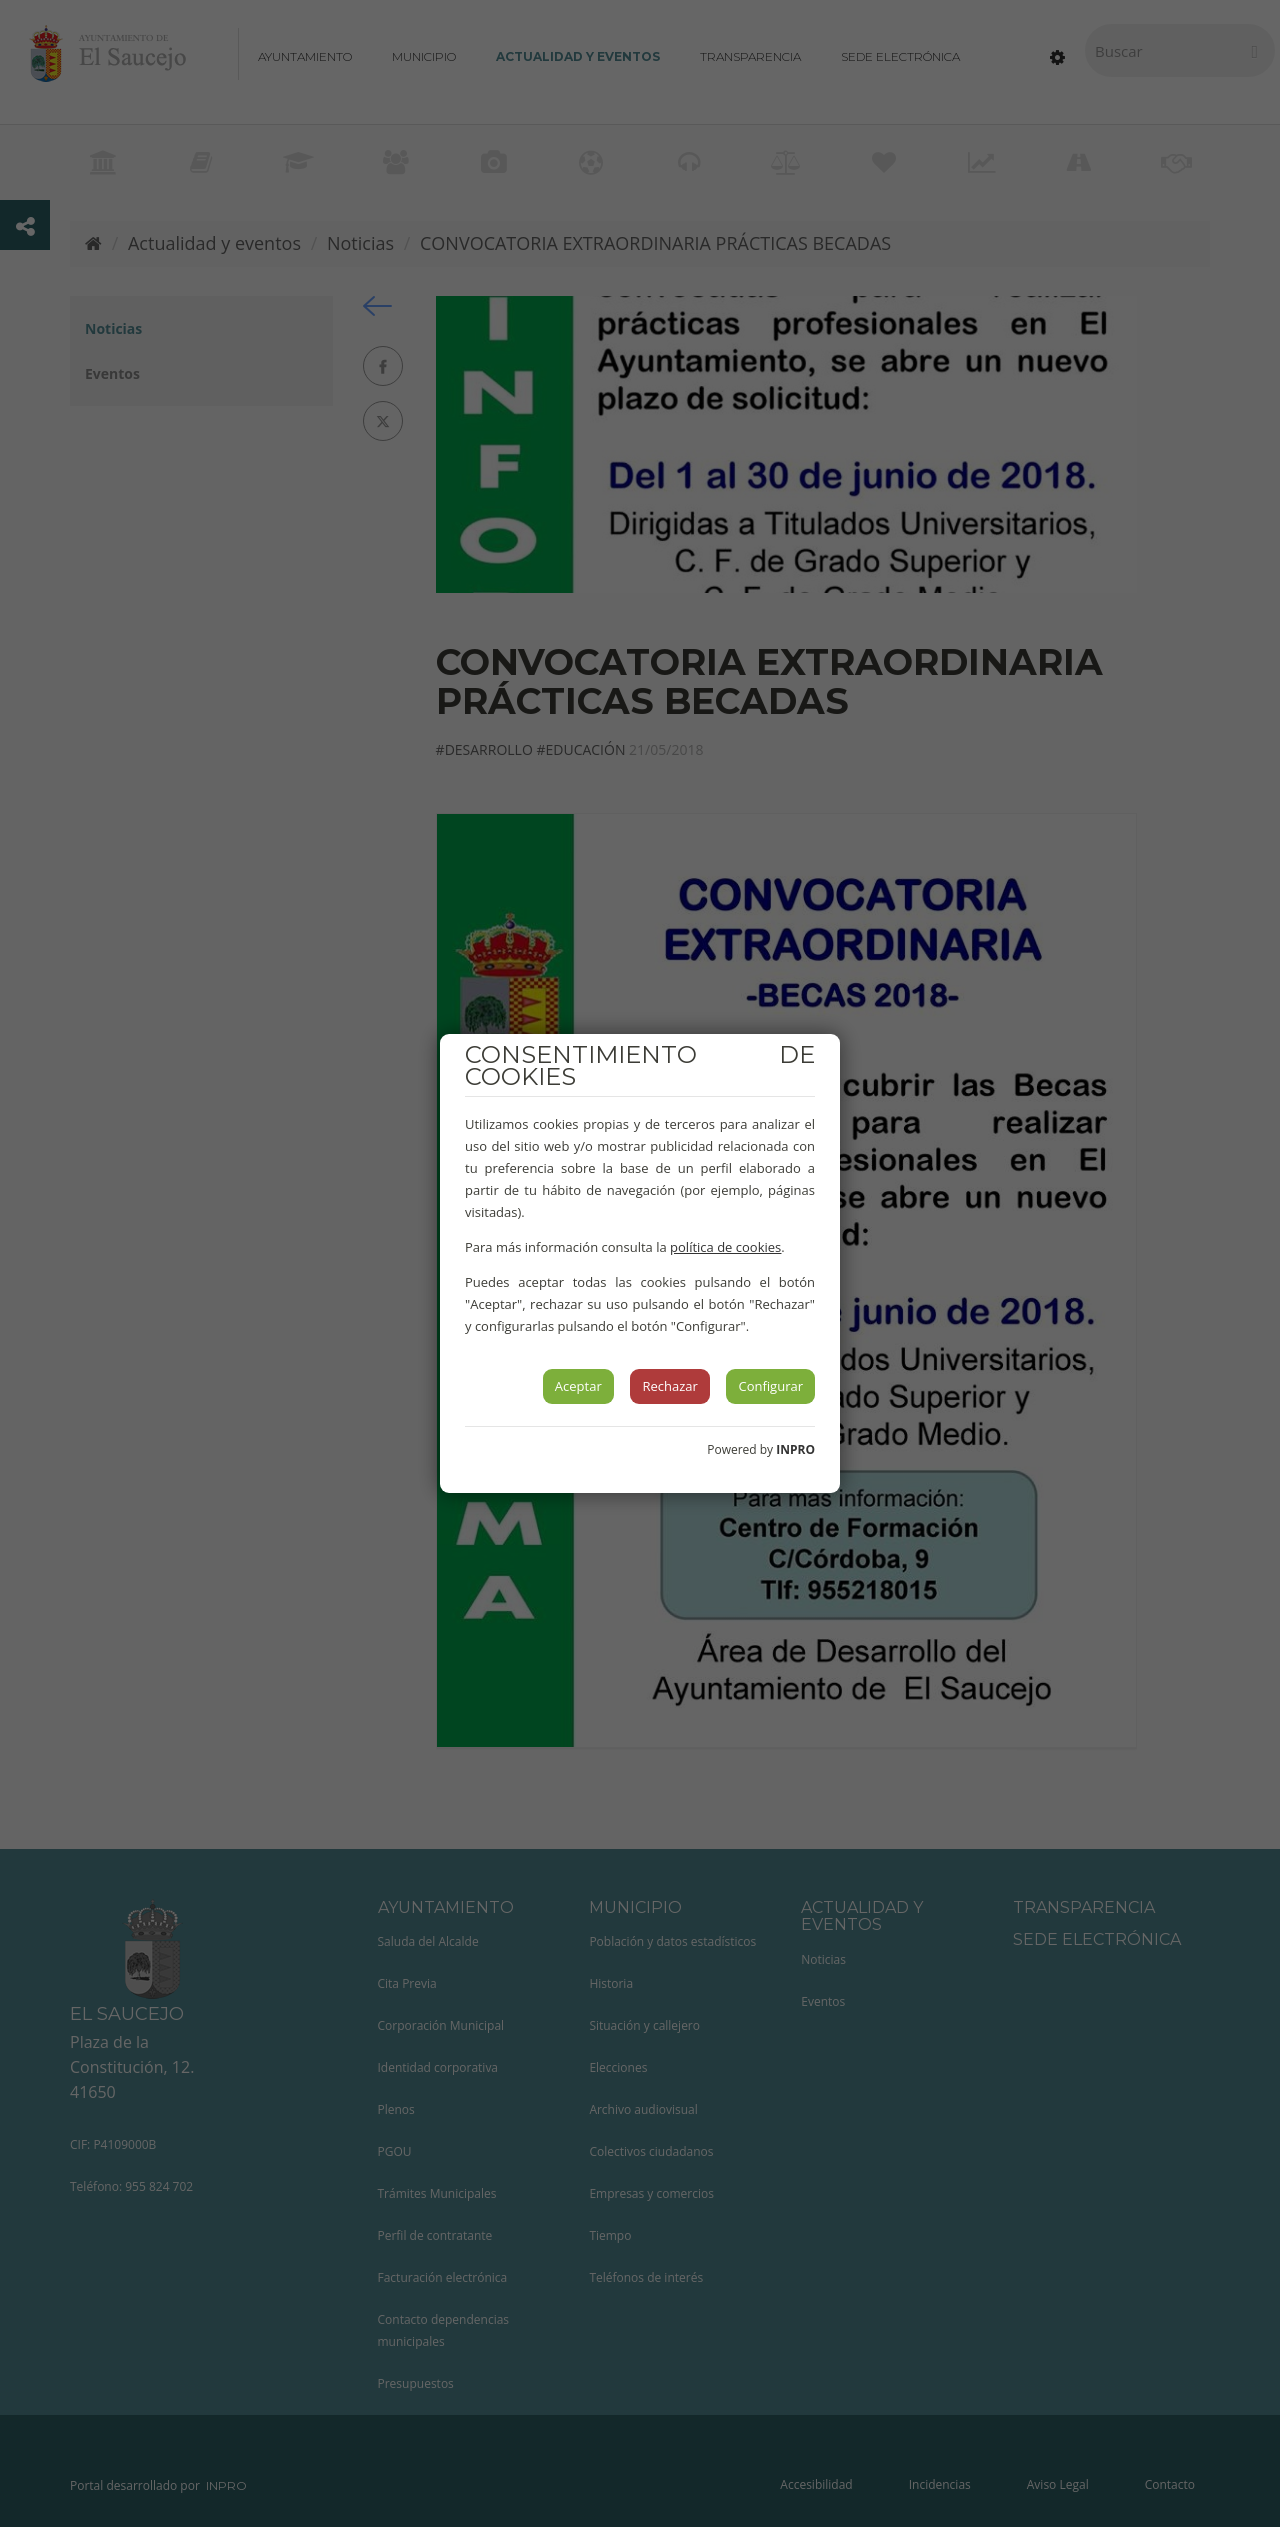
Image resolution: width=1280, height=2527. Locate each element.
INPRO (795, 1449)
